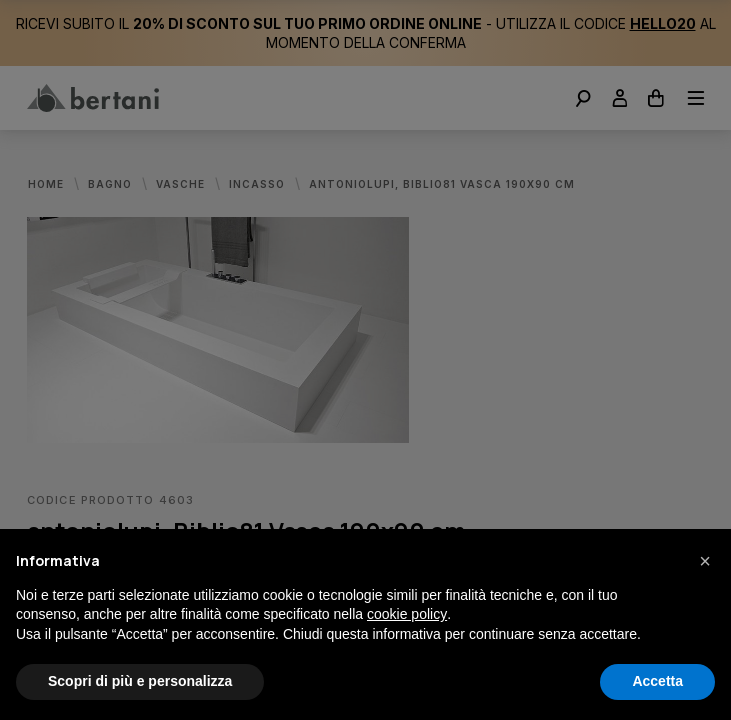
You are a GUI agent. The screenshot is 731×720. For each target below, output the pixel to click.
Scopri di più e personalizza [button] (140, 681)
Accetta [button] (657, 681)
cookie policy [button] (407, 614)
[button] (705, 561)
